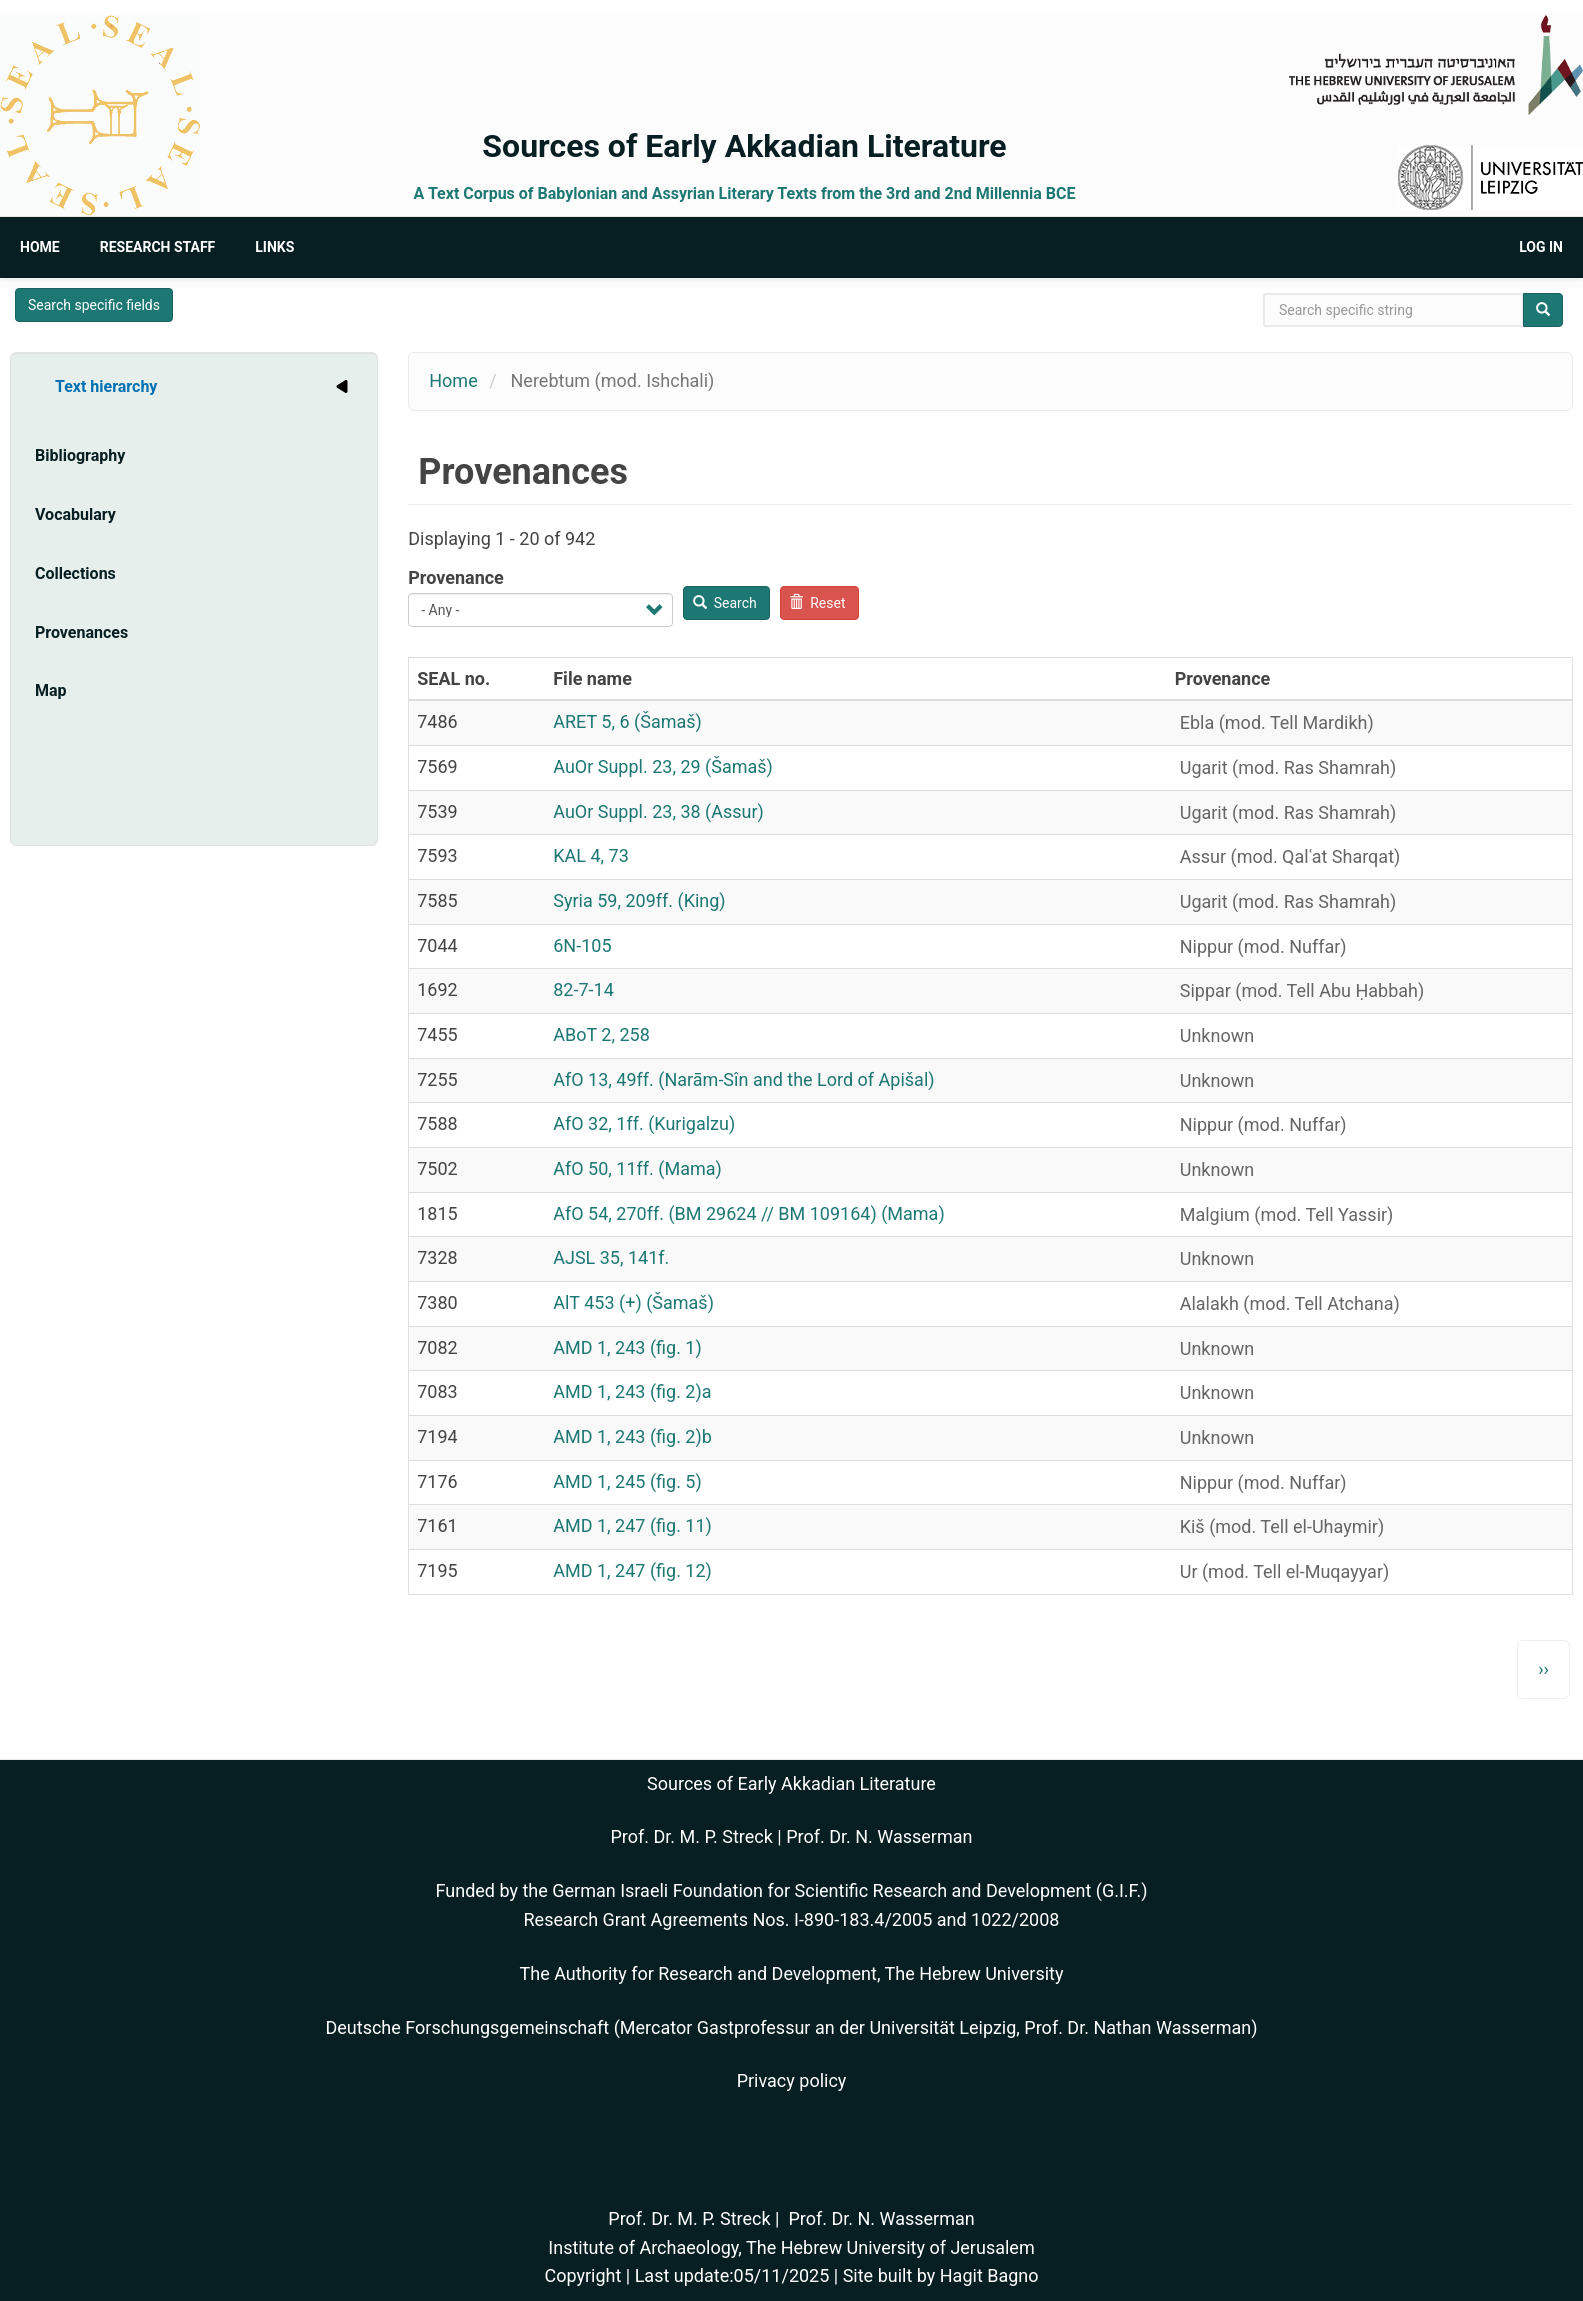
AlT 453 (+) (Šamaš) (633, 1302)
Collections (75, 573)
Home (40, 247)
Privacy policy (792, 2080)
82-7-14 (583, 989)
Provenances (81, 632)
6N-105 (582, 945)
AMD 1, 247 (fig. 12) (632, 1570)
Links (274, 247)
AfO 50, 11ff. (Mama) (637, 1168)
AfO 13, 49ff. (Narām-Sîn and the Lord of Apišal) (743, 1079)
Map (51, 690)
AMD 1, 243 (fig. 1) (627, 1347)
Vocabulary (75, 514)
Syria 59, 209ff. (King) (639, 900)
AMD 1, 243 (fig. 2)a (632, 1391)
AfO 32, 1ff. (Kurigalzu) (644, 1123)
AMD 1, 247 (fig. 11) (632, 1525)
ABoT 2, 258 (601, 1034)
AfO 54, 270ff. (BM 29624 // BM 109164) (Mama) (748, 1213)
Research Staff (158, 247)
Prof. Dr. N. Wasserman (879, 1836)
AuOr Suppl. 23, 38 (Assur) (658, 811)
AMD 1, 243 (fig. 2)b (632, 1436)
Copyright (582, 2275)
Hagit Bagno (989, 2275)
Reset (817, 603)
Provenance (456, 577)
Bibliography (80, 455)
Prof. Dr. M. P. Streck (692, 1836)
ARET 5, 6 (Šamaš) (627, 721)
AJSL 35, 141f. (611, 1257)
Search (725, 603)
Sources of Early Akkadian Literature (744, 146)
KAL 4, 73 (591, 855)
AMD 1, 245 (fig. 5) (627, 1481)
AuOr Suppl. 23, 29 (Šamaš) (663, 766)
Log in (1541, 247)
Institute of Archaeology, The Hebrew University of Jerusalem (791, 2247)
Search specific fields (94, 305)
